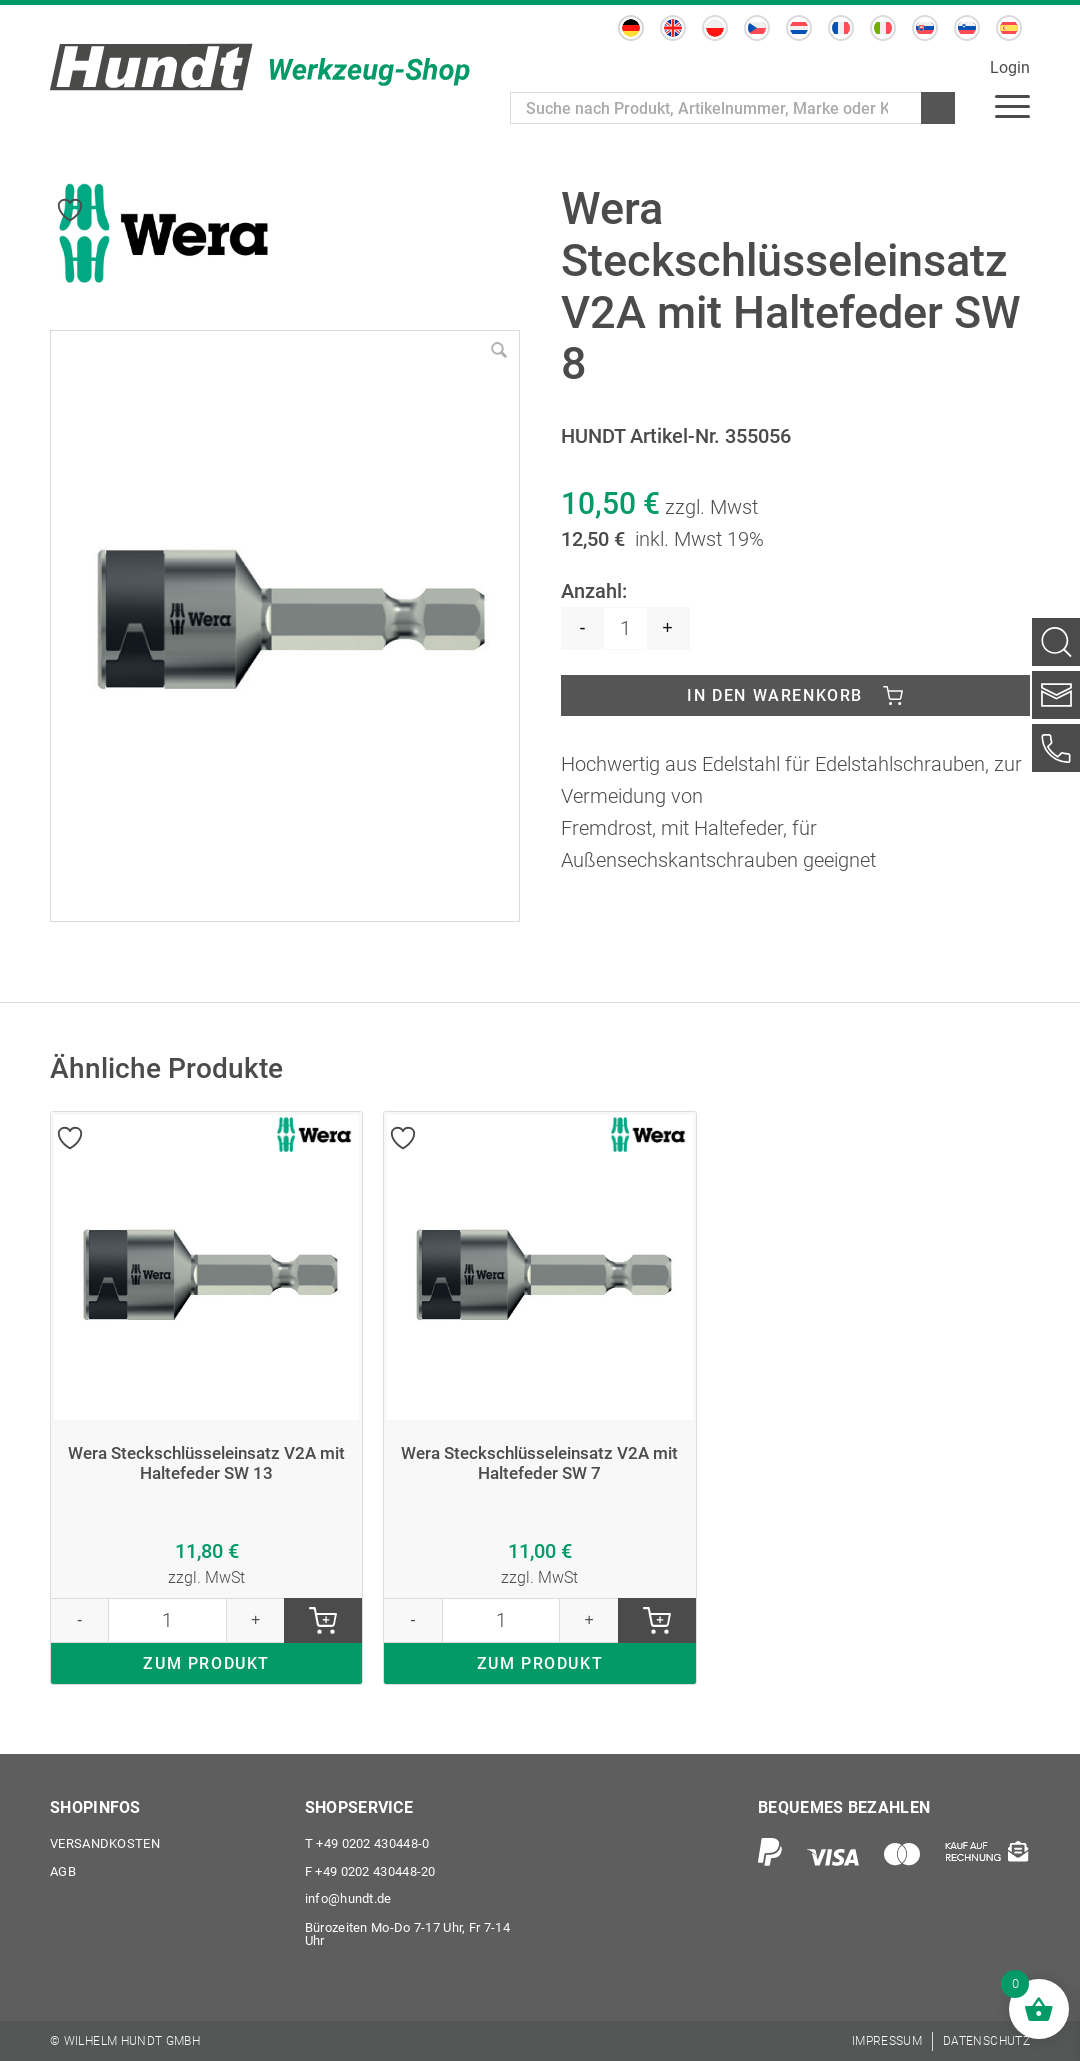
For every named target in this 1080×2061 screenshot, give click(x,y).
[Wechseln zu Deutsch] (631, 28)
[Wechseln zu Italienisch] (883, 28)
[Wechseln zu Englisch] (673, 28)
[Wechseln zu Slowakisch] (925, 28)
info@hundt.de (348, 1899)
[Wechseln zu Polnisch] (715, 28)
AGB (63, 1871)
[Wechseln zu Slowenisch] (967, 28)
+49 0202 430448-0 (367, 1843)
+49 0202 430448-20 (370, 1871)
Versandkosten (105, 1843)
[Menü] (1012, 105)
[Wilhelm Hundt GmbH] (260, 67)
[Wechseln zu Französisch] (841, 28)
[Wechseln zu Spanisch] (1009, 28)
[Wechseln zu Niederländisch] (799, 28)
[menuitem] (1012, 105)
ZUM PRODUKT (206, 1667)
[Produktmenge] (625, 628)
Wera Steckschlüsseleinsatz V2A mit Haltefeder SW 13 (207, 1465)
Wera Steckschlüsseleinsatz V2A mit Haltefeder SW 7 (540, 1465)
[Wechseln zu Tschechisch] (757, 28)
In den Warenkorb (775, 695)
